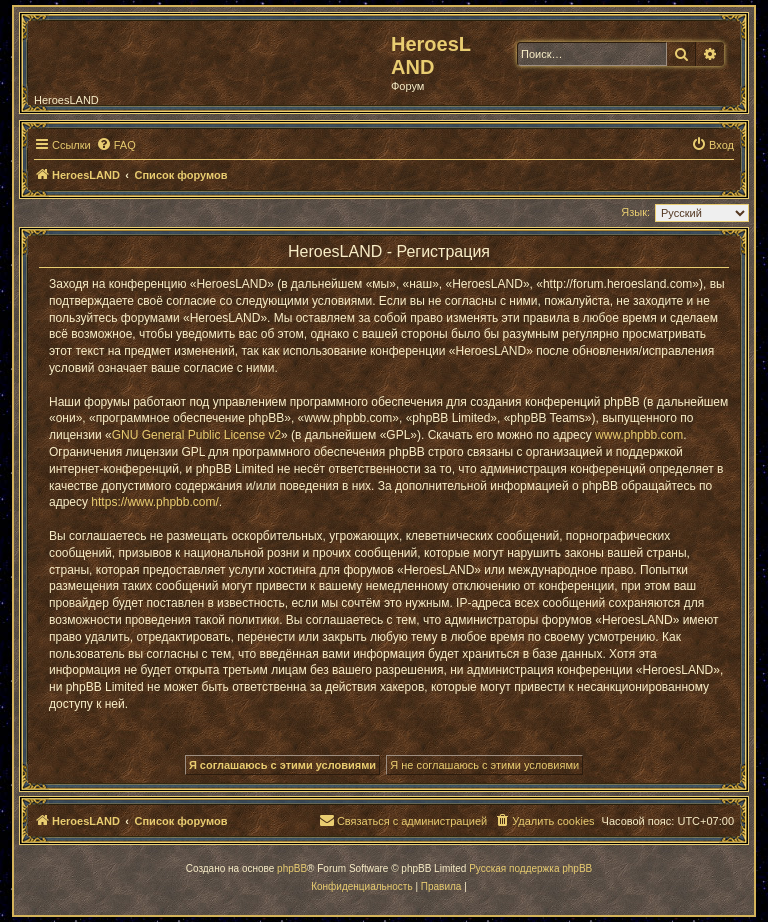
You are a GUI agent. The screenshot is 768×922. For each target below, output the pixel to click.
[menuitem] (116, 145)
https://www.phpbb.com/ (154, 502)
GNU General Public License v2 (196, 435)
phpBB (292, 868)
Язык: (635, 212)
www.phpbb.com (639, 435)
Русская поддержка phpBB (530, 868)
